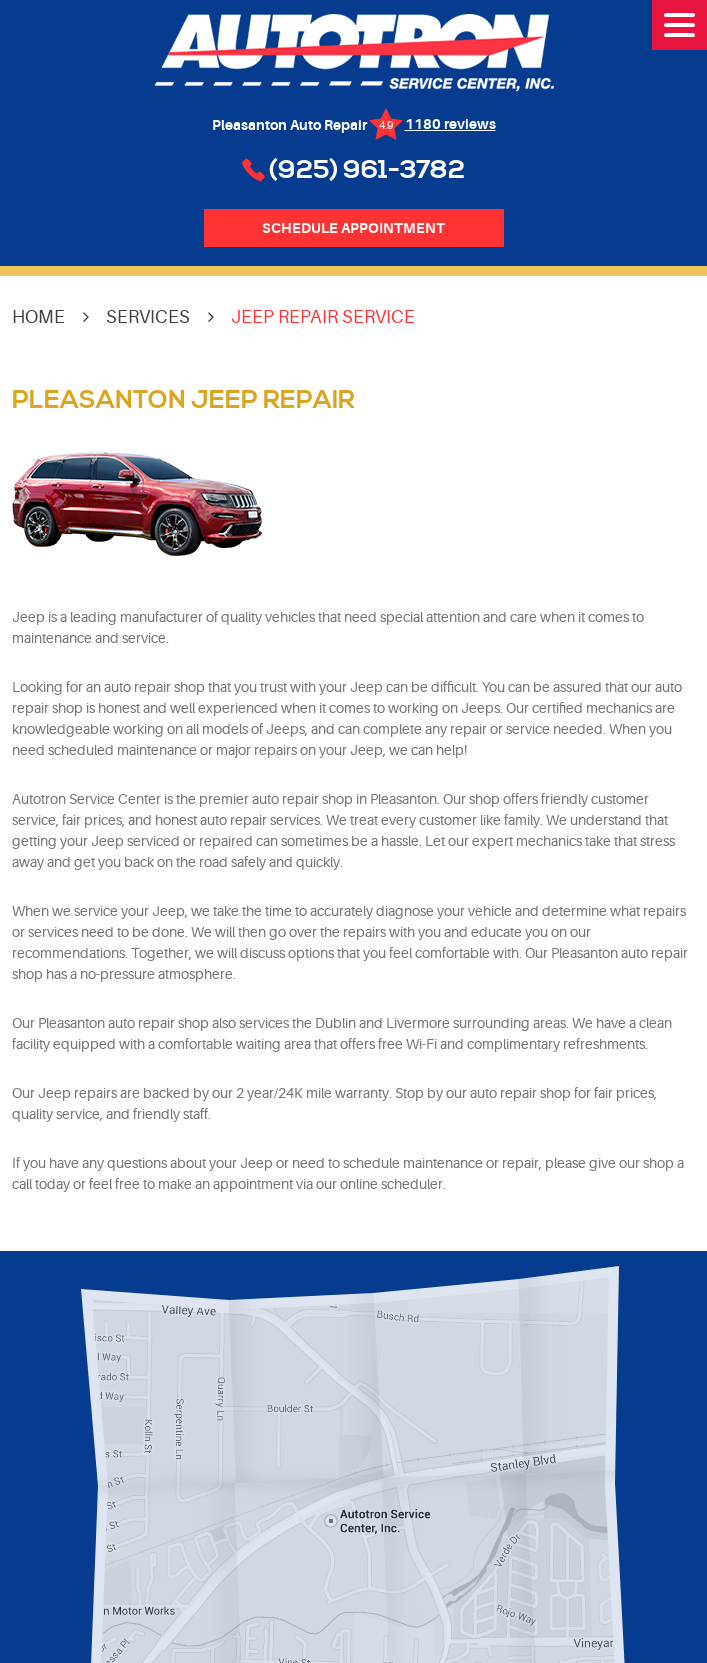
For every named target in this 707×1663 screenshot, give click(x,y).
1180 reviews (450, 124)
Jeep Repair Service (323, 317)
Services (148, 317)
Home (38, 317)
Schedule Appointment (353, 228)
